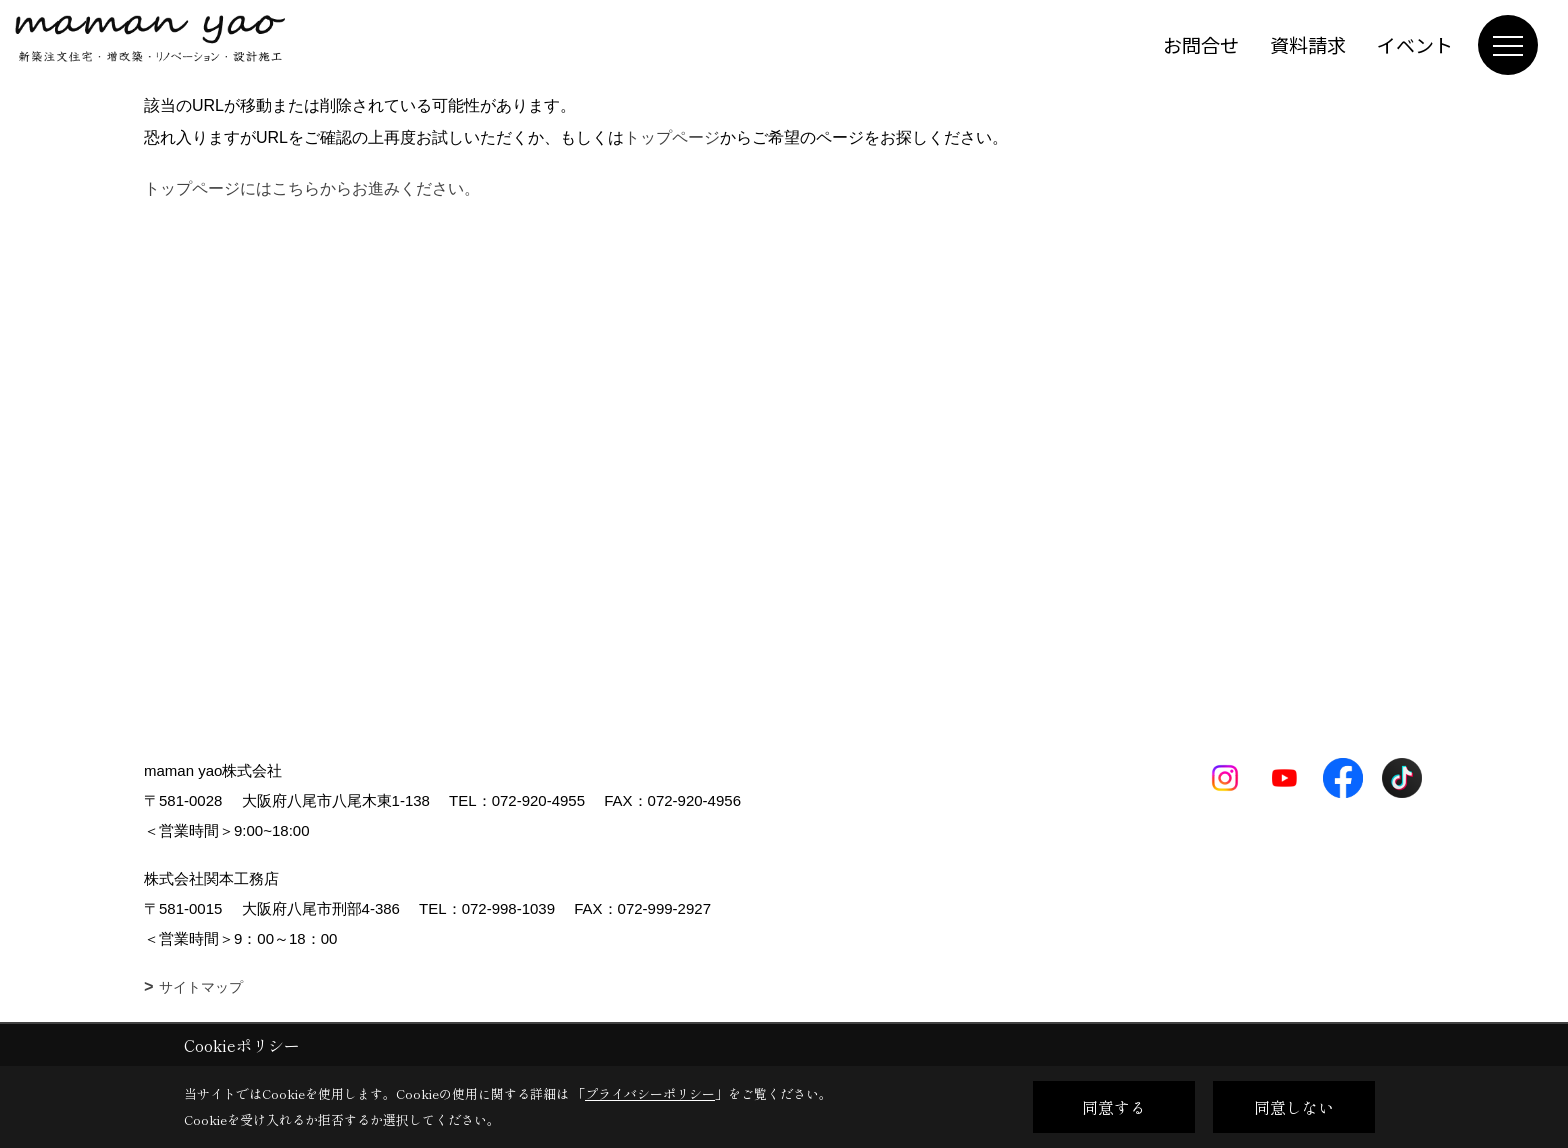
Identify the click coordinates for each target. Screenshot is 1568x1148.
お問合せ (1201, 44)
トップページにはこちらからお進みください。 (312, 188)
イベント (1415, 44)
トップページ (672, 137)
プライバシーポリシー (650, 1093)
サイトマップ (201, 987)
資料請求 (1308, 44)
